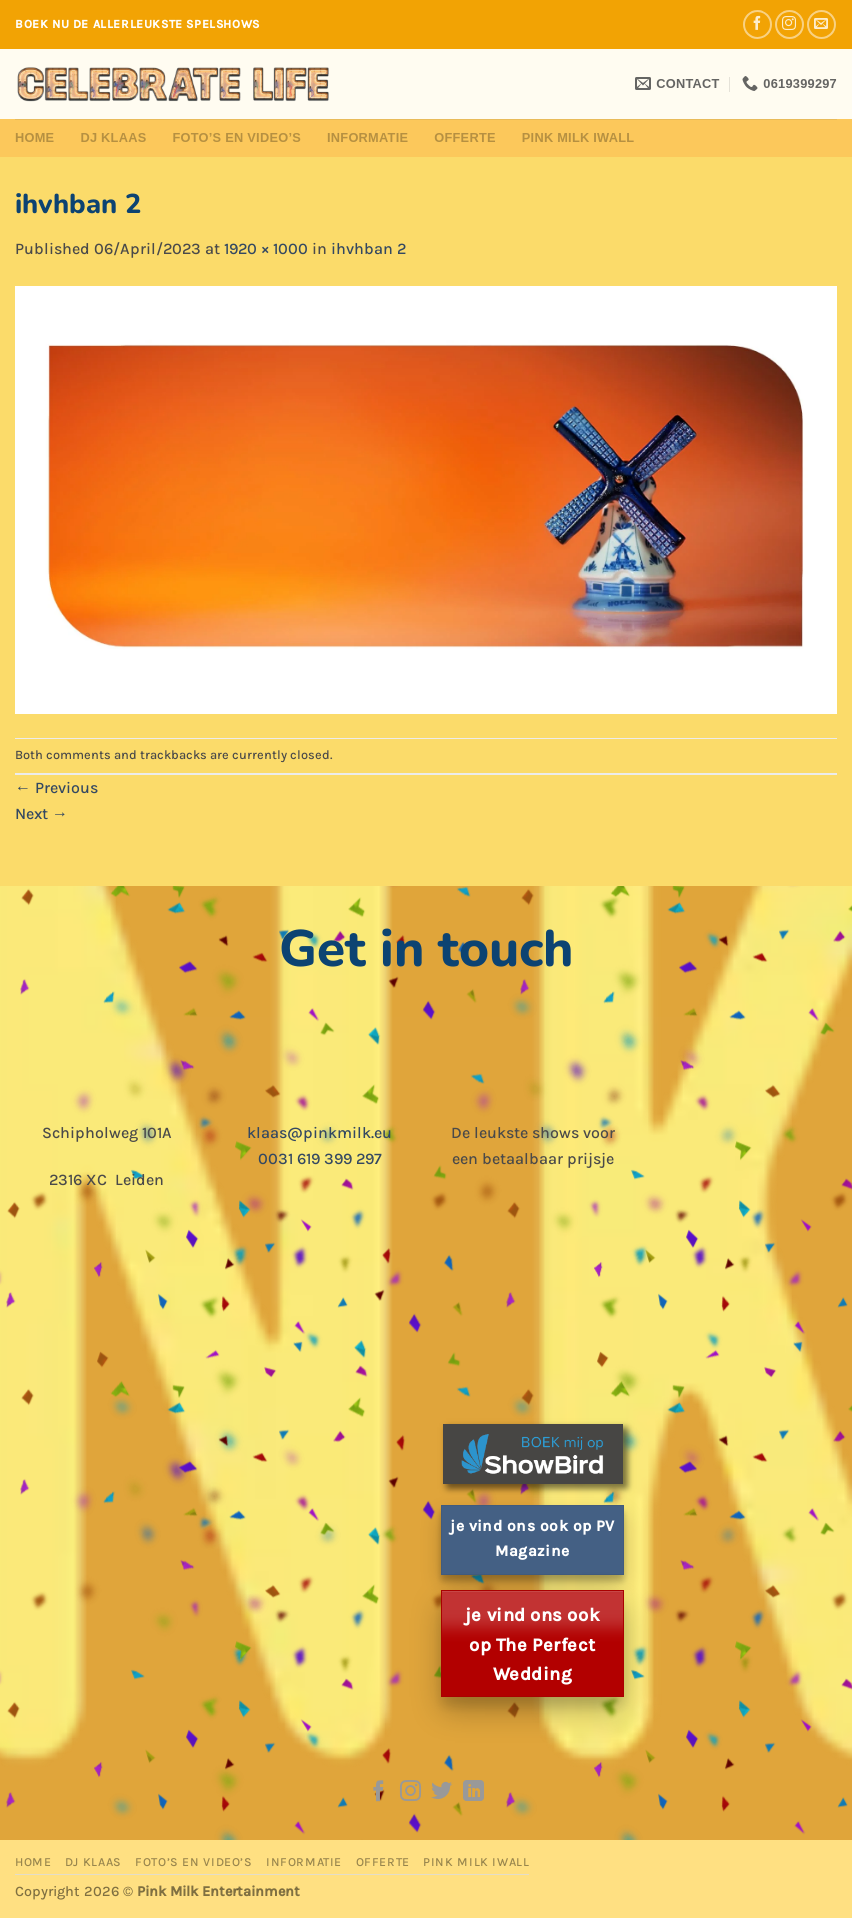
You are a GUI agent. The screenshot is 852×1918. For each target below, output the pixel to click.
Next (41, 813)
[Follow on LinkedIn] (473, 1792)
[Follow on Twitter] (441, 1792)
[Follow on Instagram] (789, 24)
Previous (56, 787)
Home (34, 137)
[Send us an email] (821, 24)
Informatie (367, 137)
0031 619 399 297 (320, 1158)
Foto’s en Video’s (236, 137)
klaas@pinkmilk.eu (319, 1132)
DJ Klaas (113, 137)
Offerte (465, 137)
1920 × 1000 (266, 248)
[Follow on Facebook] (757, 24)
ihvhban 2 (368, 248)
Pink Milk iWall (578, 137)
